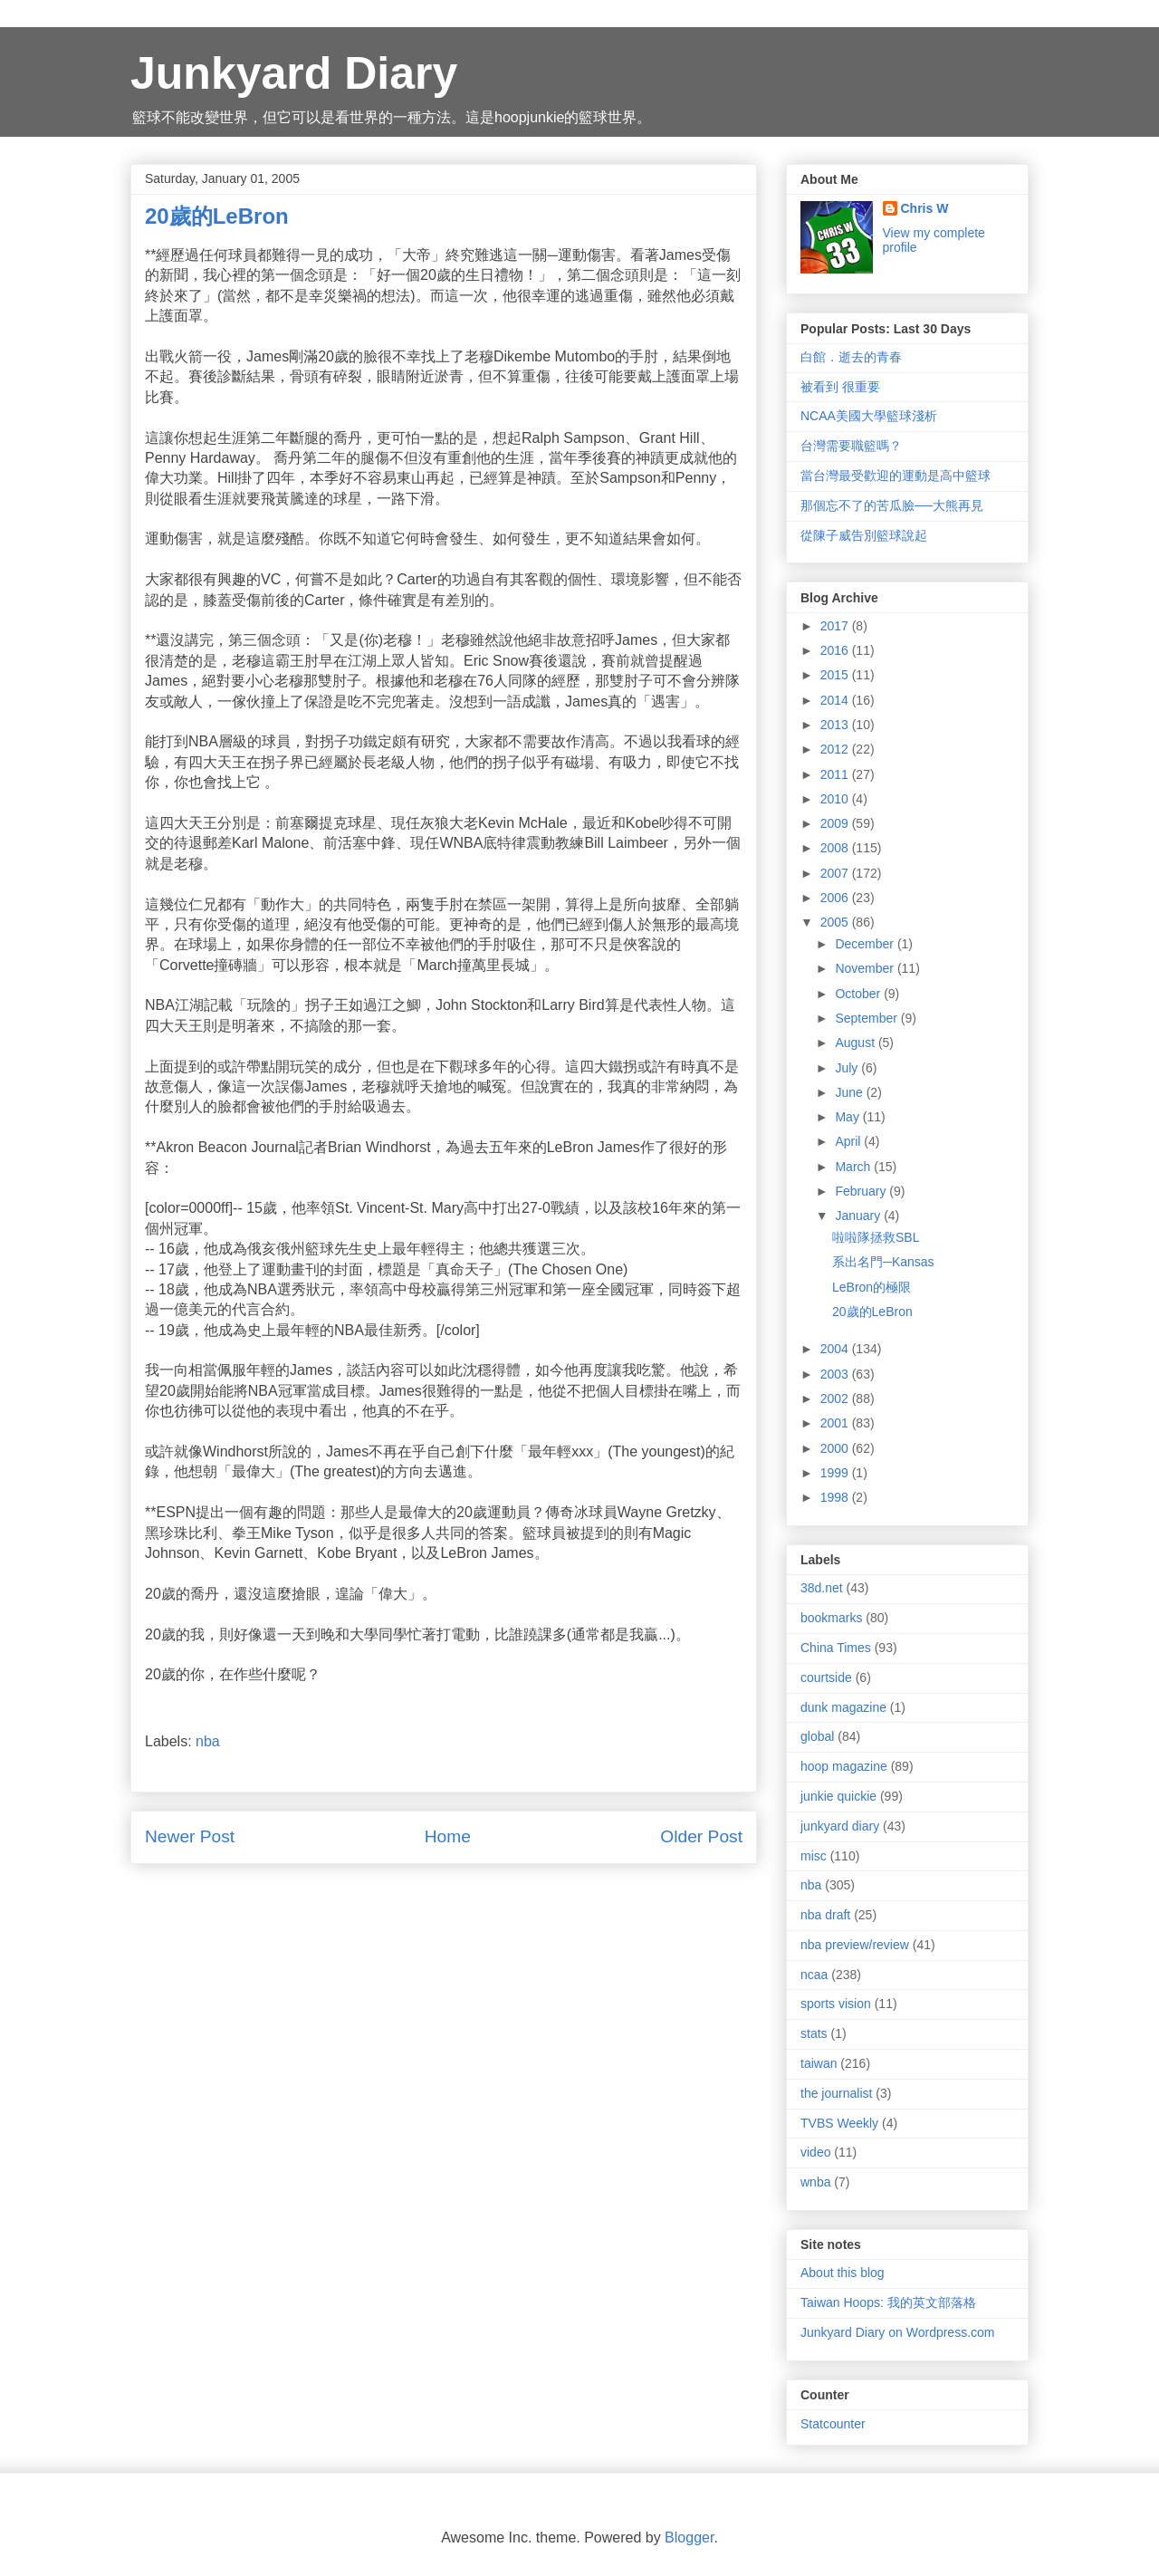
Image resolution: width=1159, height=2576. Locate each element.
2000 (836, 1448)
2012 (836, 749)
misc (813, 1856)
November (865, 968)
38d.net (821, 1588)
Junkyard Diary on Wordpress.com (897, 2332)
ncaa (814, 1974)
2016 (836, 650)
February (862, 1191)
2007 (836, 873)
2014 (836, 700)
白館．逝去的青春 (851, 357)
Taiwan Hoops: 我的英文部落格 (888, 2302)
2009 (836, 823)
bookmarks (831, 1617)
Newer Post (190, 1836)
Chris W (925, 208)
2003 (836, 1374)
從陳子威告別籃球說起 (863, 535)
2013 (836, 724)
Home (448, 1836)
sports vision (835, 2003)
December (865, 944)
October (859, 993)
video (815, 2152)
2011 (836, 774)
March (854, 1166)
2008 (836, 848)
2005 (836, 922)
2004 (836, 1348)
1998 (836, 1497)
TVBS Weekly (839, 2123)
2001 (836, 1423)
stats (814, 2033)
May (848, 1117)
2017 (836, 626)
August (856, 1042)
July (848, 1068)
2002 (836, 1398)
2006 (836, 897)
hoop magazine (843, 1766)
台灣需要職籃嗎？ (851, 445)
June (850, 1092)
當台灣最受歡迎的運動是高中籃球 (895, 475)
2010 (836, 799)
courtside (826, 1677)
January (859, 1215)
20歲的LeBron (872, 1311)
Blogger (689, 2537)
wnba (815, 2182)
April (849, 1141)
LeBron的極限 (871, 1287)
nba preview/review (854, 1944)
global (817, 1736)
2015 (836, 675)
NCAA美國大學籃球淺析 (868, 416)
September (867, 1018)
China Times (835, 1647)
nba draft (825, 1915)
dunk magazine (843, 1707)
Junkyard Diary (293, 73)
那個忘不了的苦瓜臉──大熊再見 (891, 505)
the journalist (836, 2093)
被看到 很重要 (840, 387)
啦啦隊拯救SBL (875, 1237)
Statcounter (833, 2424)
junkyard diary (839, 1826)
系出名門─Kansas (883, 1261)
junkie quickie (838, 1796)
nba (208, 1741)
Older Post (701, 1836)
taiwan (818, 2063)
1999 (836, 1473)
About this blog (842, 2272)
